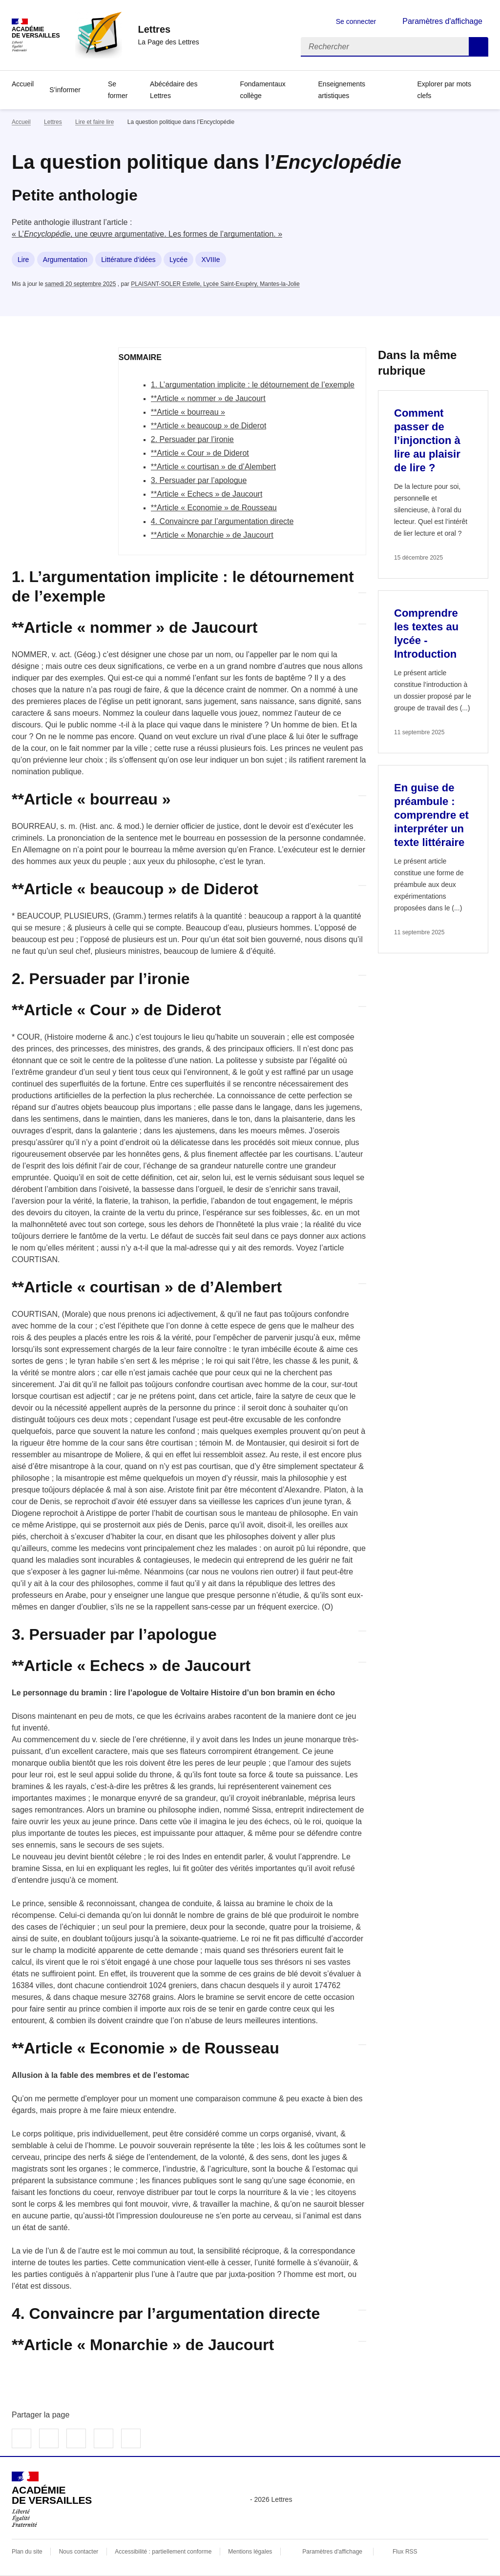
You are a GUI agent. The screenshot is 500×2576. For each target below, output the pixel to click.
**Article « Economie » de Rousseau (214, 507)
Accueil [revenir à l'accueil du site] (21, 122)
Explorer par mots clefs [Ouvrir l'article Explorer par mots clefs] (444, 90)
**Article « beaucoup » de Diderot (209, 426)
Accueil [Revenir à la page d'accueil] (23, 84)
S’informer (65, 90)
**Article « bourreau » (188, 412)
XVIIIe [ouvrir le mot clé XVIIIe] (210, 259)
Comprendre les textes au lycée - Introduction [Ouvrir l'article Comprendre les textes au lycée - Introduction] (426, 633)
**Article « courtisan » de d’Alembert (213, 467)
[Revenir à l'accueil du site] (52, 2499)
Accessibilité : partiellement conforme (163, 2551)
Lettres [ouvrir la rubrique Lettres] (53, 122)
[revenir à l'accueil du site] (168, 29)
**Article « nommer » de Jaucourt (208, 398)
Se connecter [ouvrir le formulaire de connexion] (356, 21)
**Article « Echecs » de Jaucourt (207, 494)
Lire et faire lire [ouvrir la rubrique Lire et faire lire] (94, 122)
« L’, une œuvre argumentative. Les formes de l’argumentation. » (147, 234)
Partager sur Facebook (21, 2438)
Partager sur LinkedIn (76, 2438)
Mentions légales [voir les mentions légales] (250, 2551)
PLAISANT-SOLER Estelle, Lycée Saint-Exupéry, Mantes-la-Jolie (215, 284)
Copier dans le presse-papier (131, 2438)
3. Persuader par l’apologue (199, 480)
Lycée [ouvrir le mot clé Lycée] (178, 259)
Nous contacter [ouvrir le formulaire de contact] (79, 2551)
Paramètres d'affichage (332, 2551)
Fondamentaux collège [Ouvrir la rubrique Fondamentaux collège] (262, 90)
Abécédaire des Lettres (173, 90)
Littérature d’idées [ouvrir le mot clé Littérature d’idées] (128, 259)
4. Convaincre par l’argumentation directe (222, 521)
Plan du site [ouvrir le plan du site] (27, 2551)
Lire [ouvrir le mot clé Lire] (23, 259)
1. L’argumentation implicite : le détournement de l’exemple (252, 385)
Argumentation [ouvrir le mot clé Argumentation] (65, 259)
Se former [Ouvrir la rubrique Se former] (117, 90)
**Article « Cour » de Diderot (200, 453)
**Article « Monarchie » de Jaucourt (212, 535)
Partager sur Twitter (49, 2438)
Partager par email (103, 2438)
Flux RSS (405, 2551)
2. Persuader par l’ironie (192, 439)
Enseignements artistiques (342, 90)
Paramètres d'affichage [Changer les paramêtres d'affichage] (442, 21)
